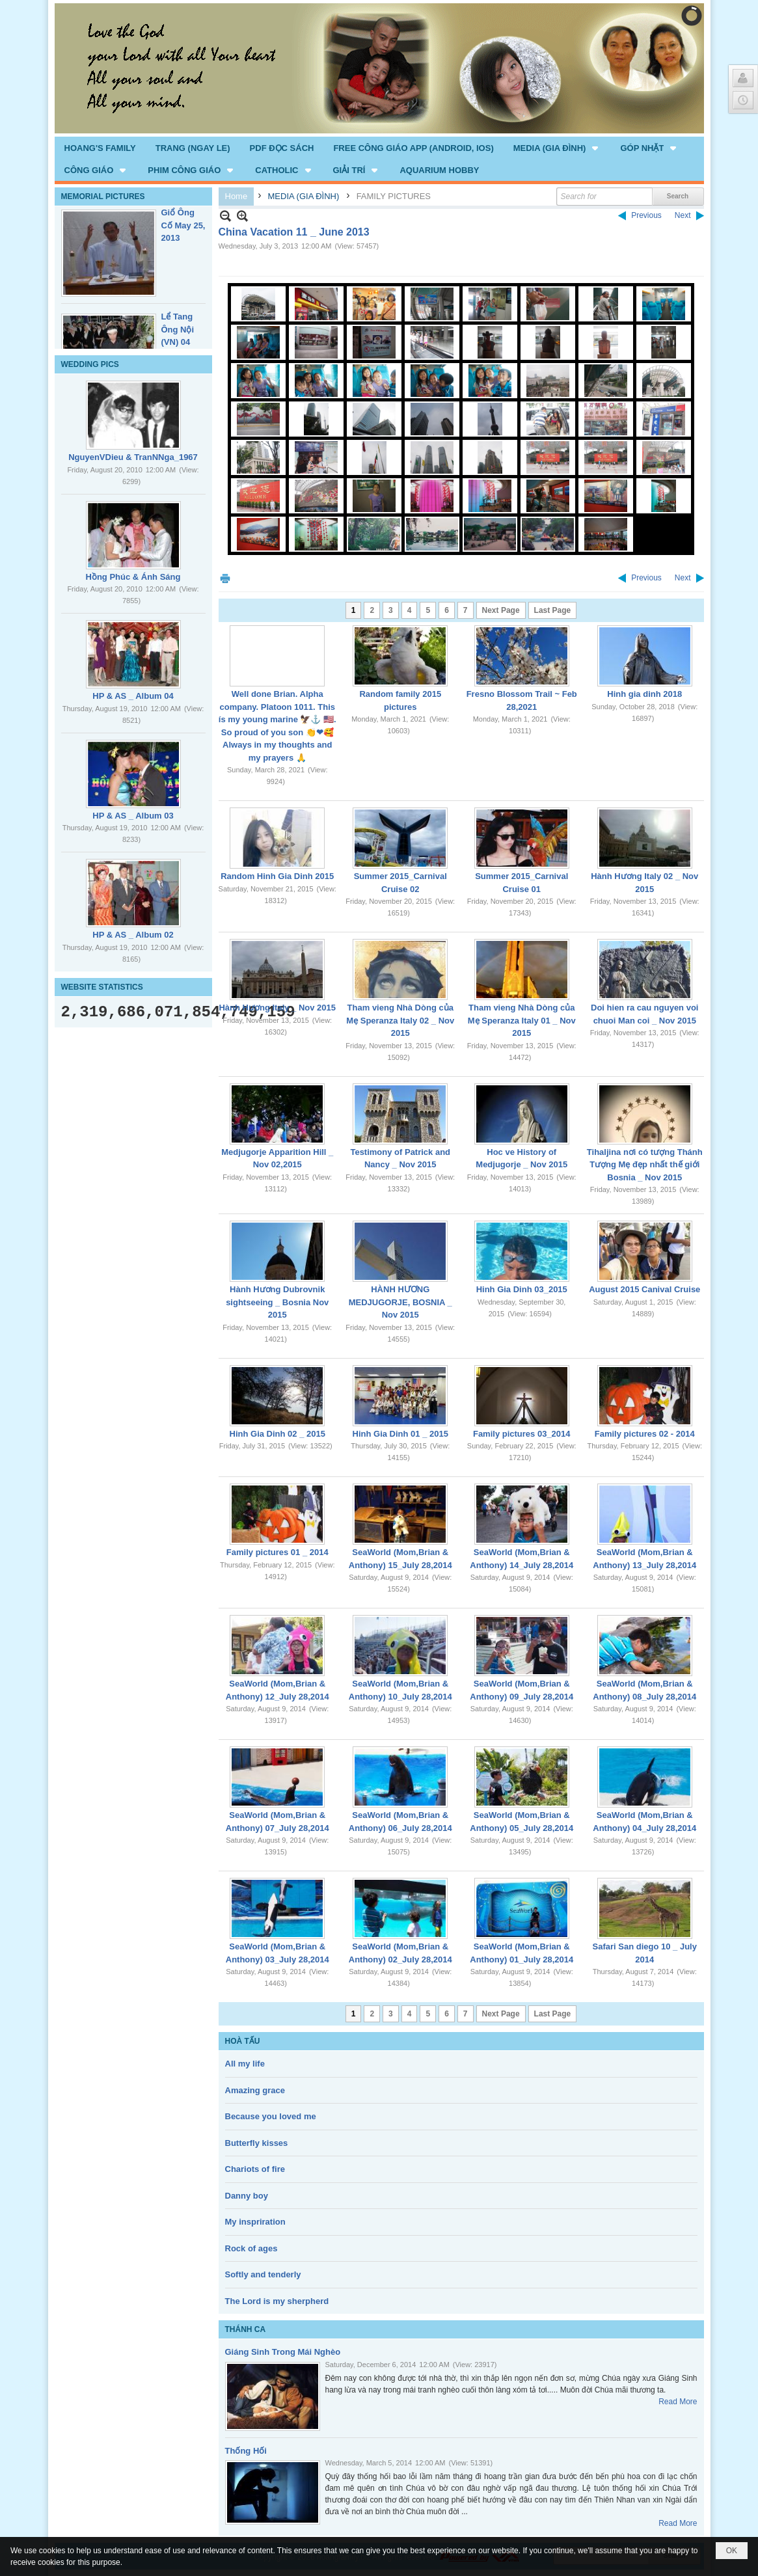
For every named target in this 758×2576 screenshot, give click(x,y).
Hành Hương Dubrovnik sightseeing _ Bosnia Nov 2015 (277, 1302)
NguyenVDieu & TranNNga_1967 (133, 457)
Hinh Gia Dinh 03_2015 (521, 1289)
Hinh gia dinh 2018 (644, 694)
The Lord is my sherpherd (277, 2301)
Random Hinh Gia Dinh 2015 (277, 876)
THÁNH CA (245, 2329)
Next (683, 215)
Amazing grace (255, 2090)
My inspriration (255, 2222)
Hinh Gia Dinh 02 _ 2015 (277, 1434)
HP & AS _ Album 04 (133, 696)
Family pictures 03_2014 (522, 1434)
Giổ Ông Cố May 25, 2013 (183, 225)
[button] (557, 148)
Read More (677, 2401)
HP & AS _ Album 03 (133, 815)
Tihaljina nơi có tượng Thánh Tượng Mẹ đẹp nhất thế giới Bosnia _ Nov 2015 (645, 1164)
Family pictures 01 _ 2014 (277, 1552)
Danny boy (246, 2196)
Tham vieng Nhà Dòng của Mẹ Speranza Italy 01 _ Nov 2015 (522, 1020)
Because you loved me (270, 2116)
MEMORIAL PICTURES (103, 196)
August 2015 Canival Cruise (644, 1289)
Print (225, 578)
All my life (245, 2063)
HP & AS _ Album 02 (133, 935)
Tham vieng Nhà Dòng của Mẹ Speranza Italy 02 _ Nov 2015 (400, 1020)
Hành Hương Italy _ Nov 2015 (277, 1007)
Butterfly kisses (256, 2143)
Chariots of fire (255, 2169)
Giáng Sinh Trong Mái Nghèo (283, 2352)
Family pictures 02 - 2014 (645, 1434)
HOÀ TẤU (242, 2041)
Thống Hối (246, 2451)
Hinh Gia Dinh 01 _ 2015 (400, 1434)
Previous (646, 215)
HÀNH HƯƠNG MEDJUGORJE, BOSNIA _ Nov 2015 (400, 1302)
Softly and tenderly (263, 2274)
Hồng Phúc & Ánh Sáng (133, 577)
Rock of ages (251, 2248)
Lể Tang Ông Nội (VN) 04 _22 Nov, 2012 (178, 342)
